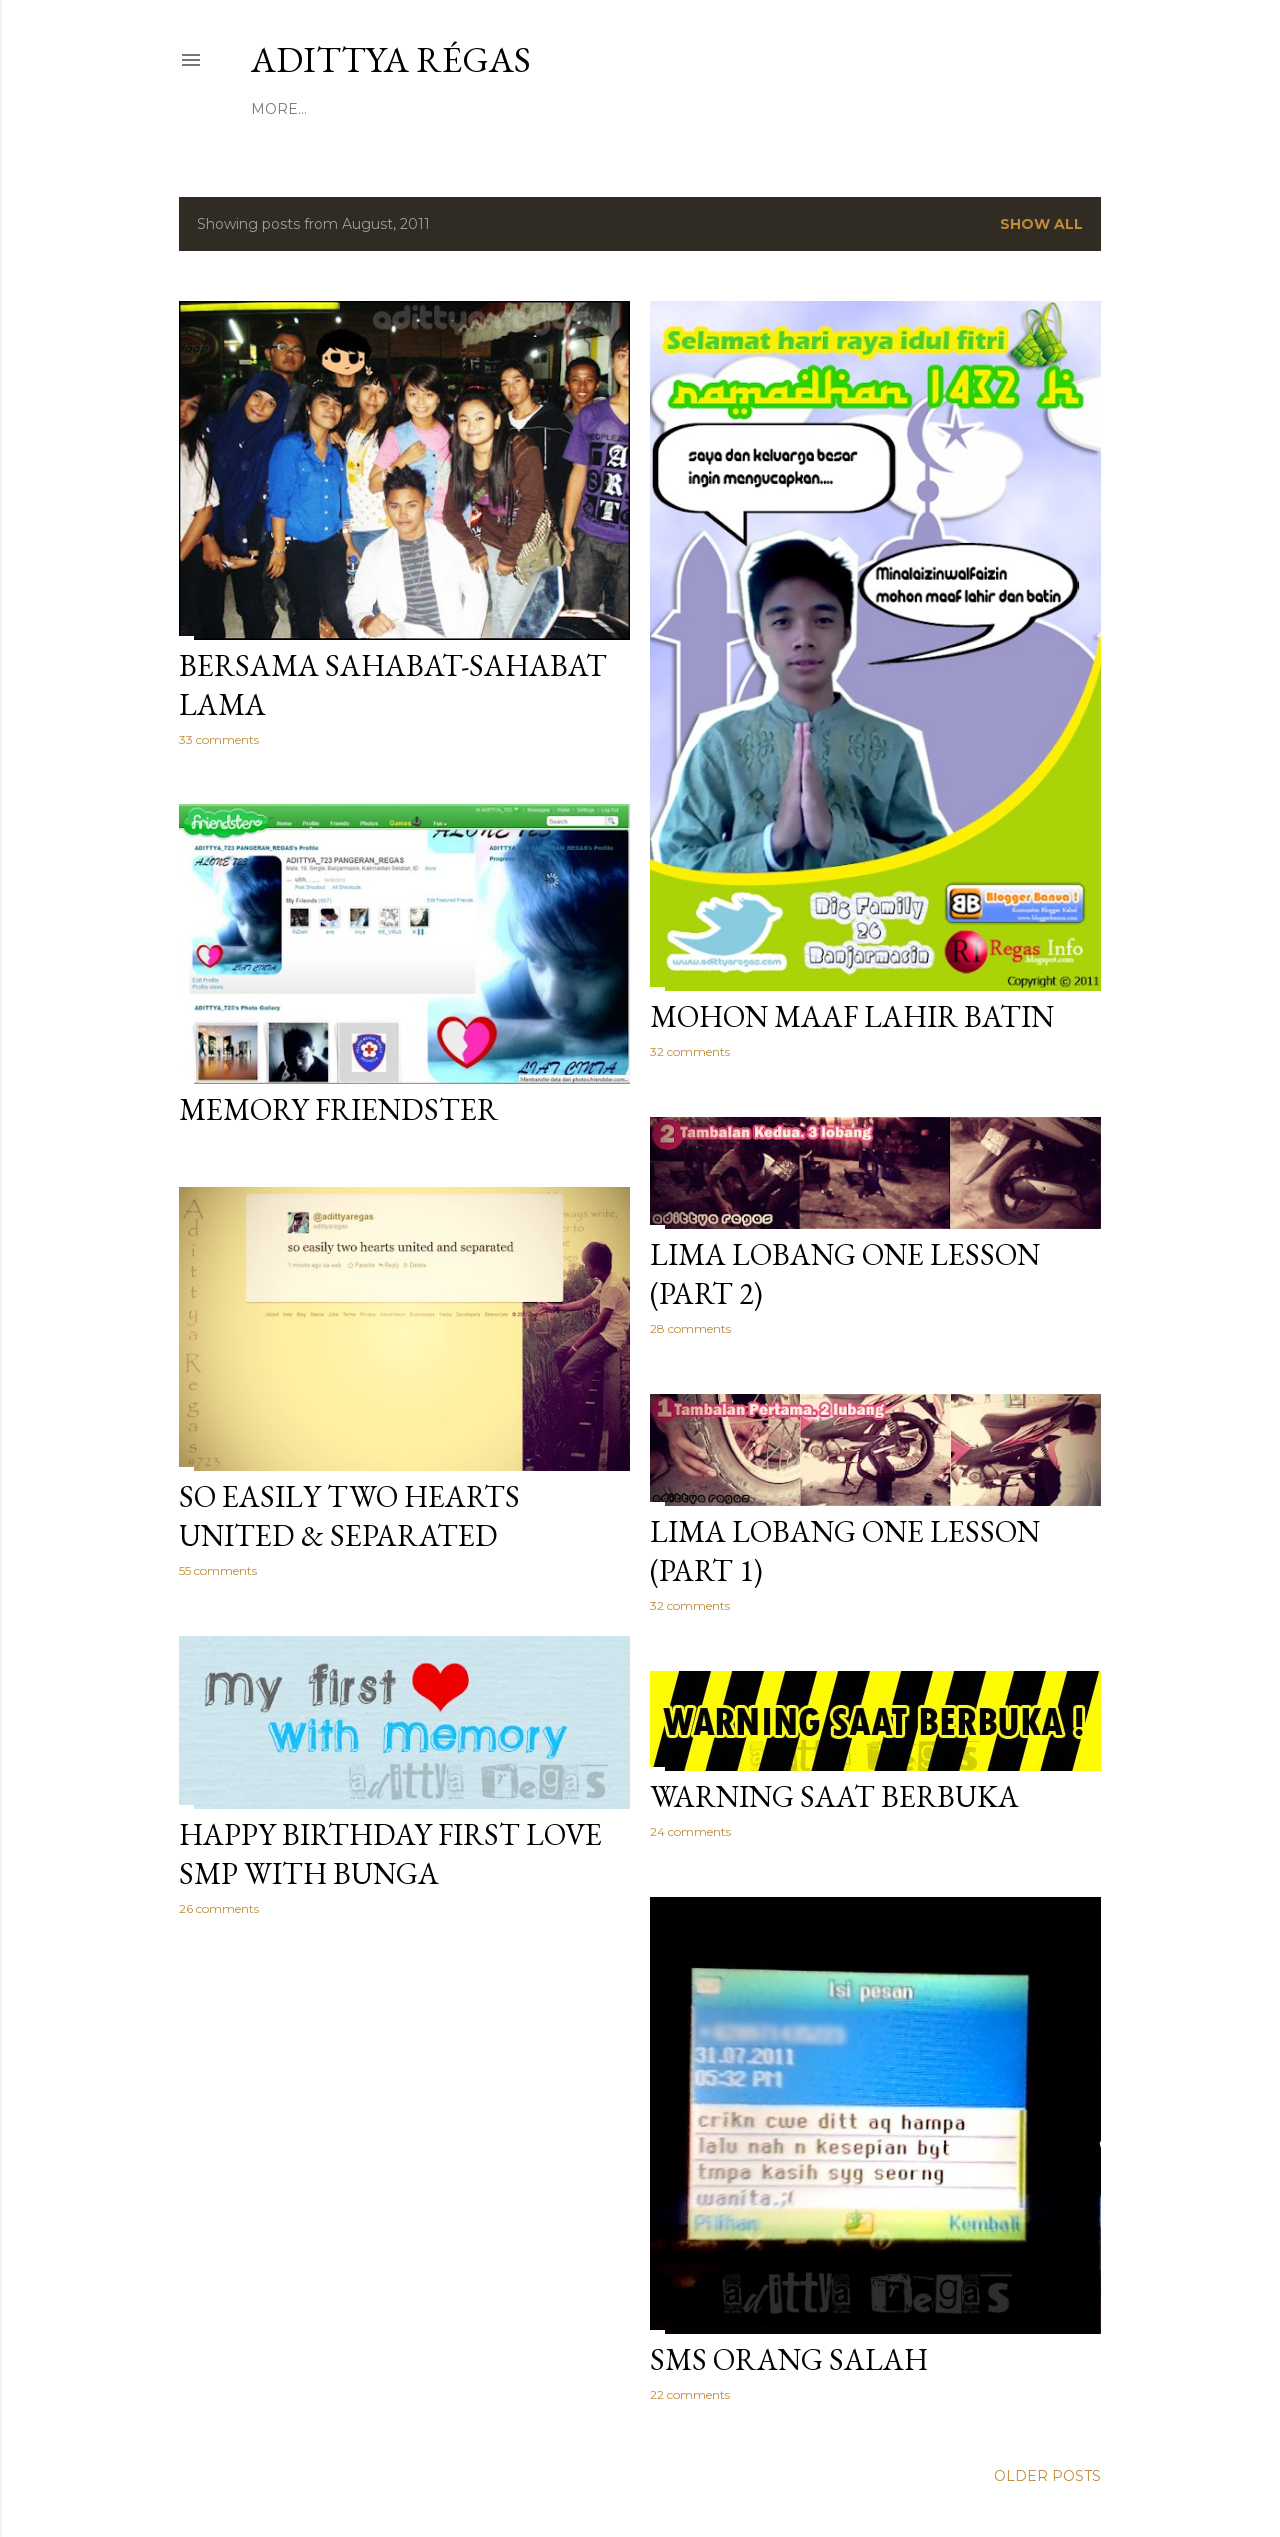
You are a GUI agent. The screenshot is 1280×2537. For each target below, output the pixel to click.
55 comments (218, 1570)
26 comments (219, 1908)
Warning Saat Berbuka (834, 1796)
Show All (1041, 224)
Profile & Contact (387, 109)
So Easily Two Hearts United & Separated (349, 1516)
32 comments (690, 1051)
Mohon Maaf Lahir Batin (852, 1016)
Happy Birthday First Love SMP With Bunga (390, 1854)
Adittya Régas (391, 59)
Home (275, 109)
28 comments (690, 1328)
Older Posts (1047, 2476)
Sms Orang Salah (789, 2359)
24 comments (690, 1831)
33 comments (219, 739)
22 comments (690, 2394)
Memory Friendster (338, 1109)
